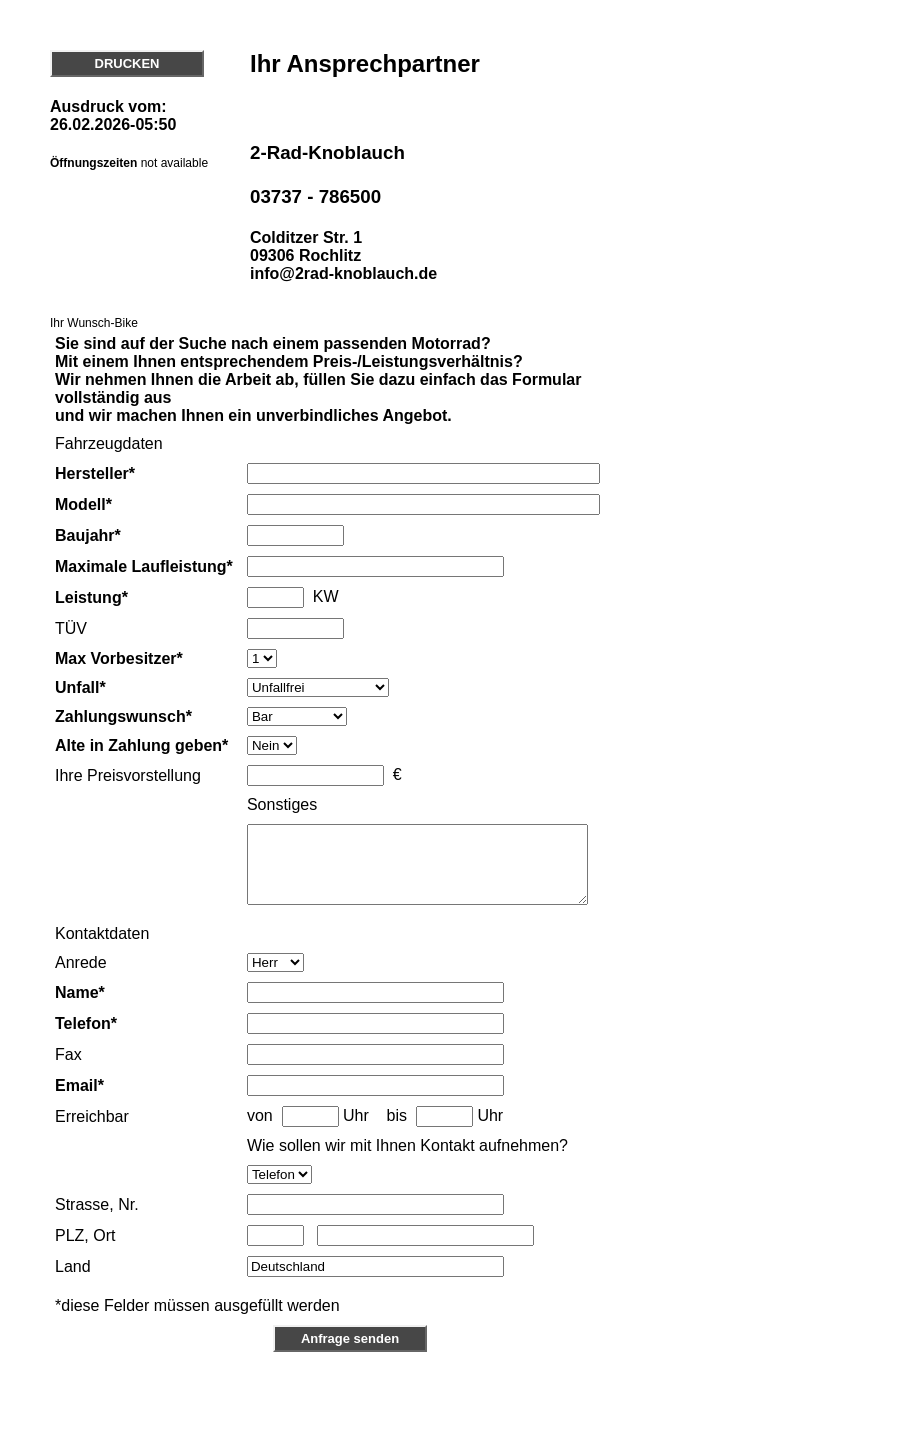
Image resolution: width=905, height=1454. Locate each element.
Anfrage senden (350, 1385)
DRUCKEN (127, 63)
